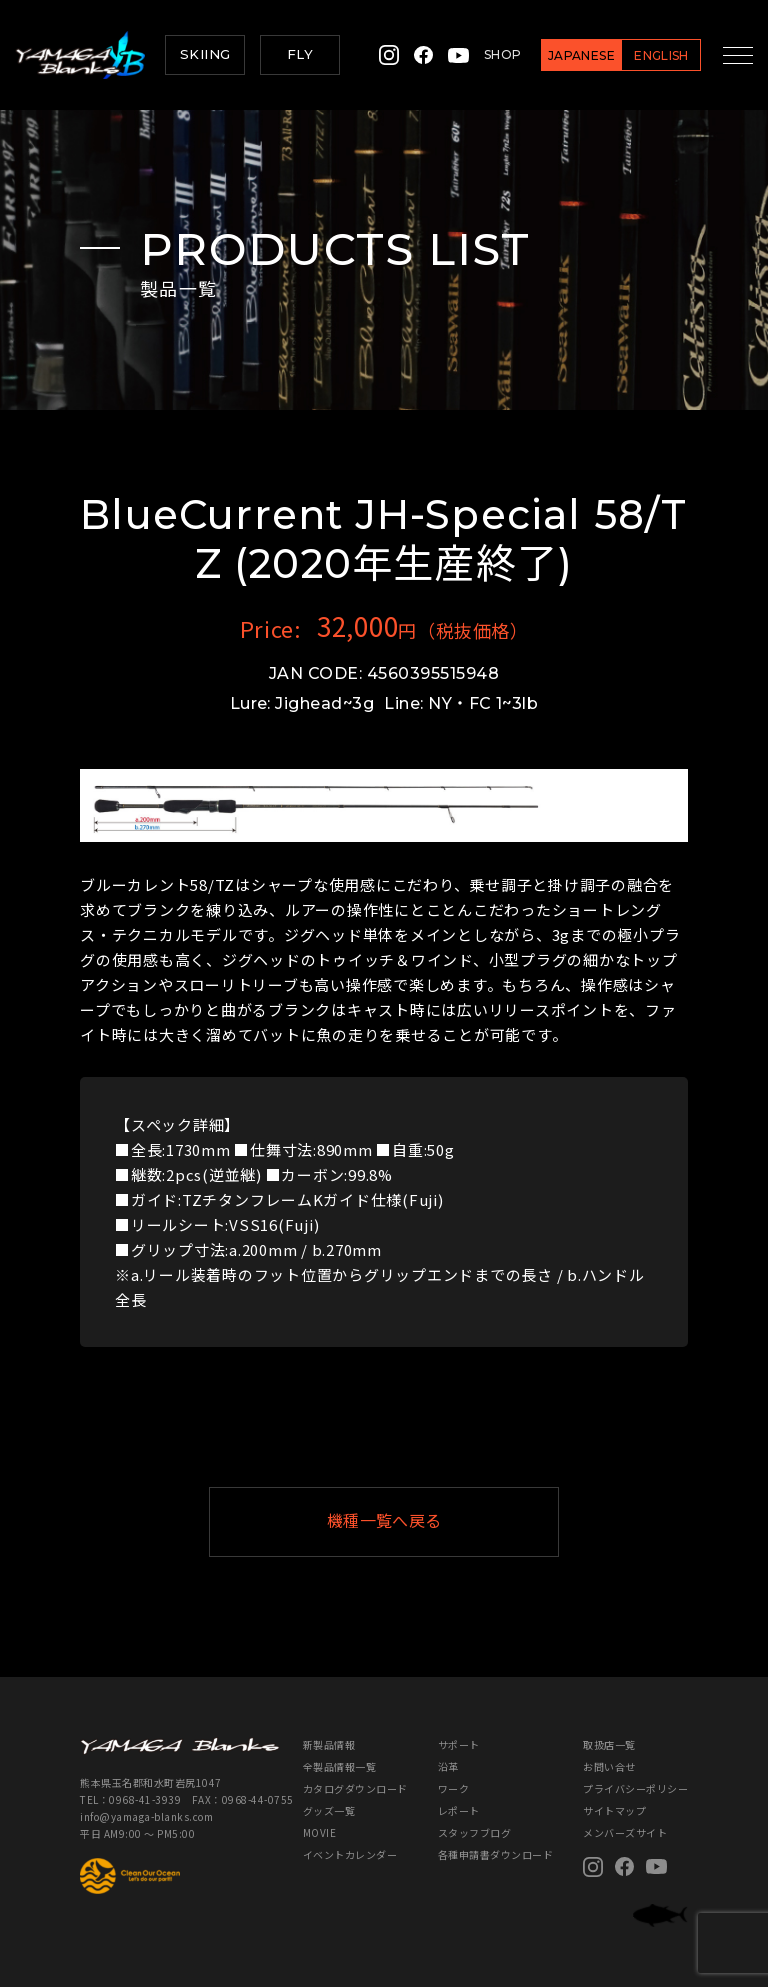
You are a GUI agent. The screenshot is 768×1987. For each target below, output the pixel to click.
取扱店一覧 (609, 1744)
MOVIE (320, 1832)
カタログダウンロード (355, 1788)
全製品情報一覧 (340, 1766)
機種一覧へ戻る (433, 1521)
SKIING (205, 54)
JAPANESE (568, 55)
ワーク (454, 1788)
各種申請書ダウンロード (496, 1854)
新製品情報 (329, 1744)
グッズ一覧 (329, 1810)
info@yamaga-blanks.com (146, 1816)
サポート (459, 1744)
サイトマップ (614, 1810)
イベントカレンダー (350, 1854)
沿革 (448, 1766)
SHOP (489, 54)
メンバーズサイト (625, 1832)
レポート (459, 1810)
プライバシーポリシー (635, 1788)
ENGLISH (648, 55)
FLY (300, 54)
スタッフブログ (475, 1832)
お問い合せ (609, 1766)
